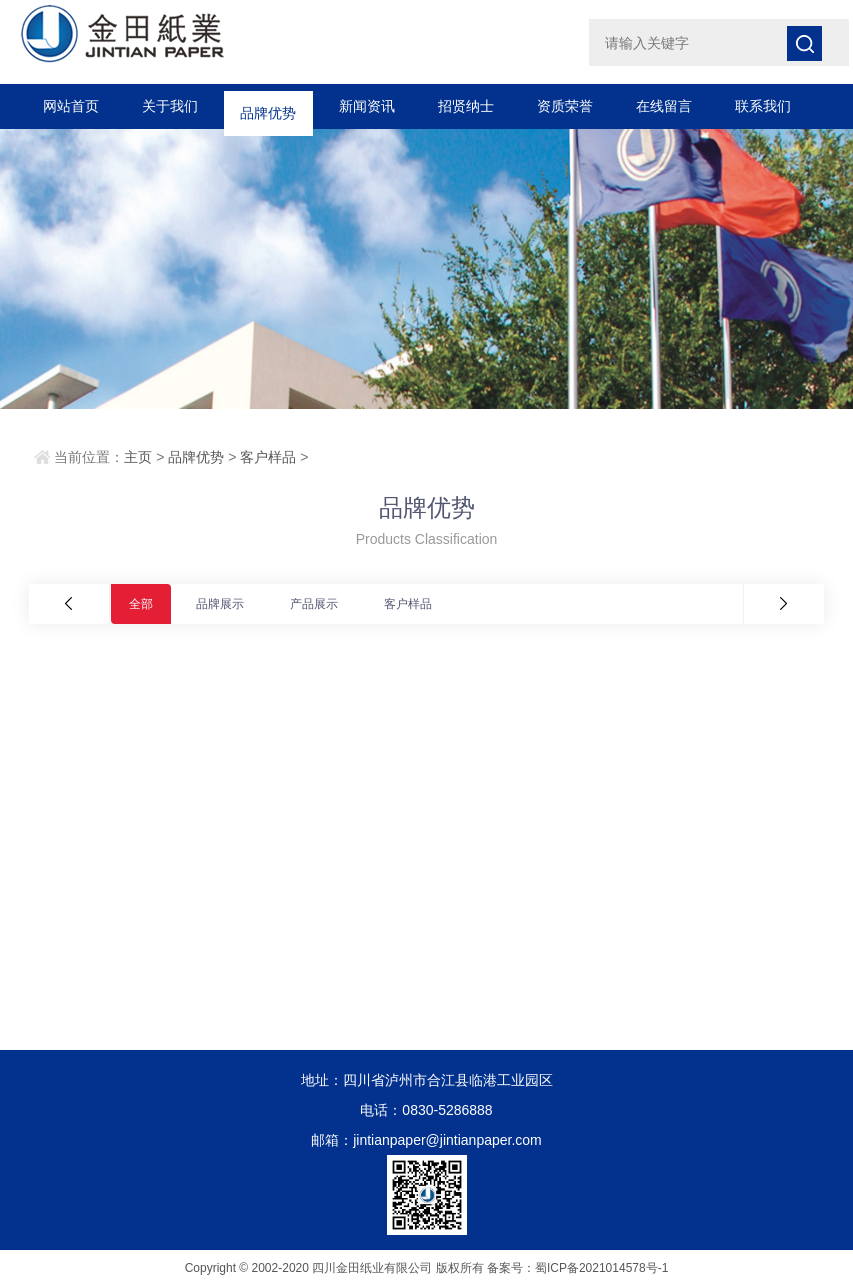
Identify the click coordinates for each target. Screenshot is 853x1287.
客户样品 (268, 457)
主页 (138, 457)
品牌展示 (220, 604)
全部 (141, 604)
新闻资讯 (367, 106)
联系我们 (763, 106)
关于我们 (170, 106)
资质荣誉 (565, 106)
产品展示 (314, 604)
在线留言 (664, 106)
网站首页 (71, 106)
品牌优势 (268, 106)
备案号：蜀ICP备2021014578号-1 (577, 1268)
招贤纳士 (466, 106)
